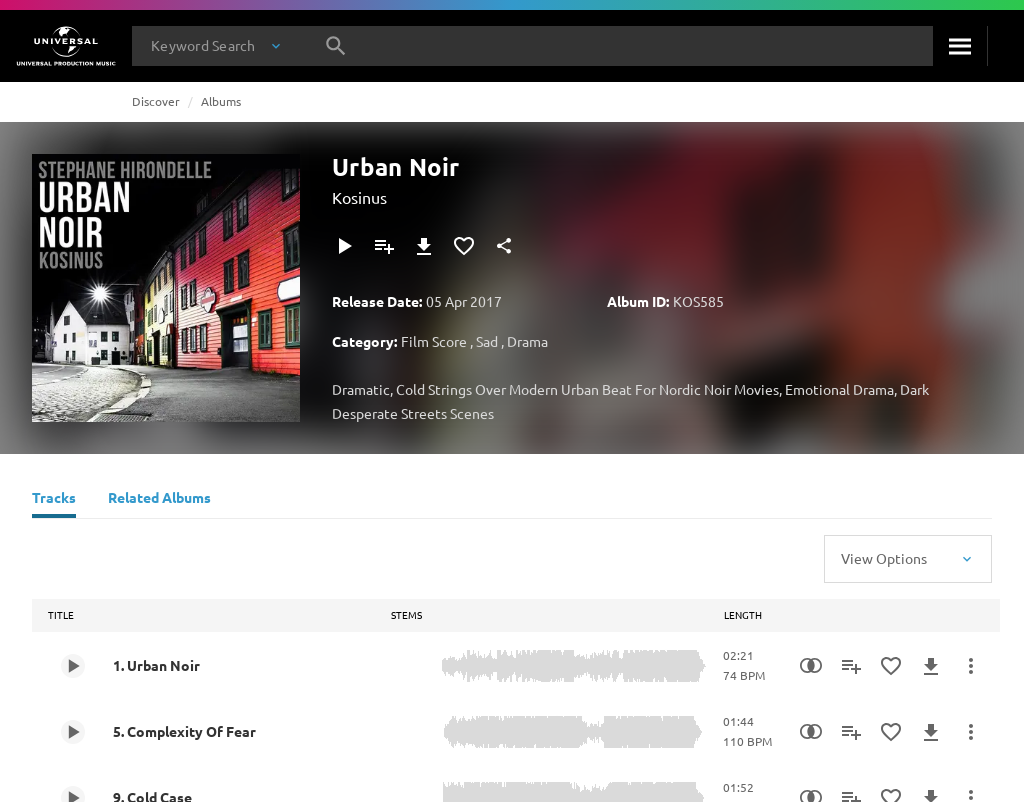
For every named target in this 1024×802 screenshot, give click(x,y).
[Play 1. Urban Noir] (73, 666)
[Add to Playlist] (384, 246)
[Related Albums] (159, 500)
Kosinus (359, 197)
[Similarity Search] (811, 666)
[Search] (960, 46)
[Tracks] (54, 500)
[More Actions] (971, 666)
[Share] (504, 246)
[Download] (424, 246)
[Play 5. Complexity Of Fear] (73, 732)
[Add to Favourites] (464, 246)
